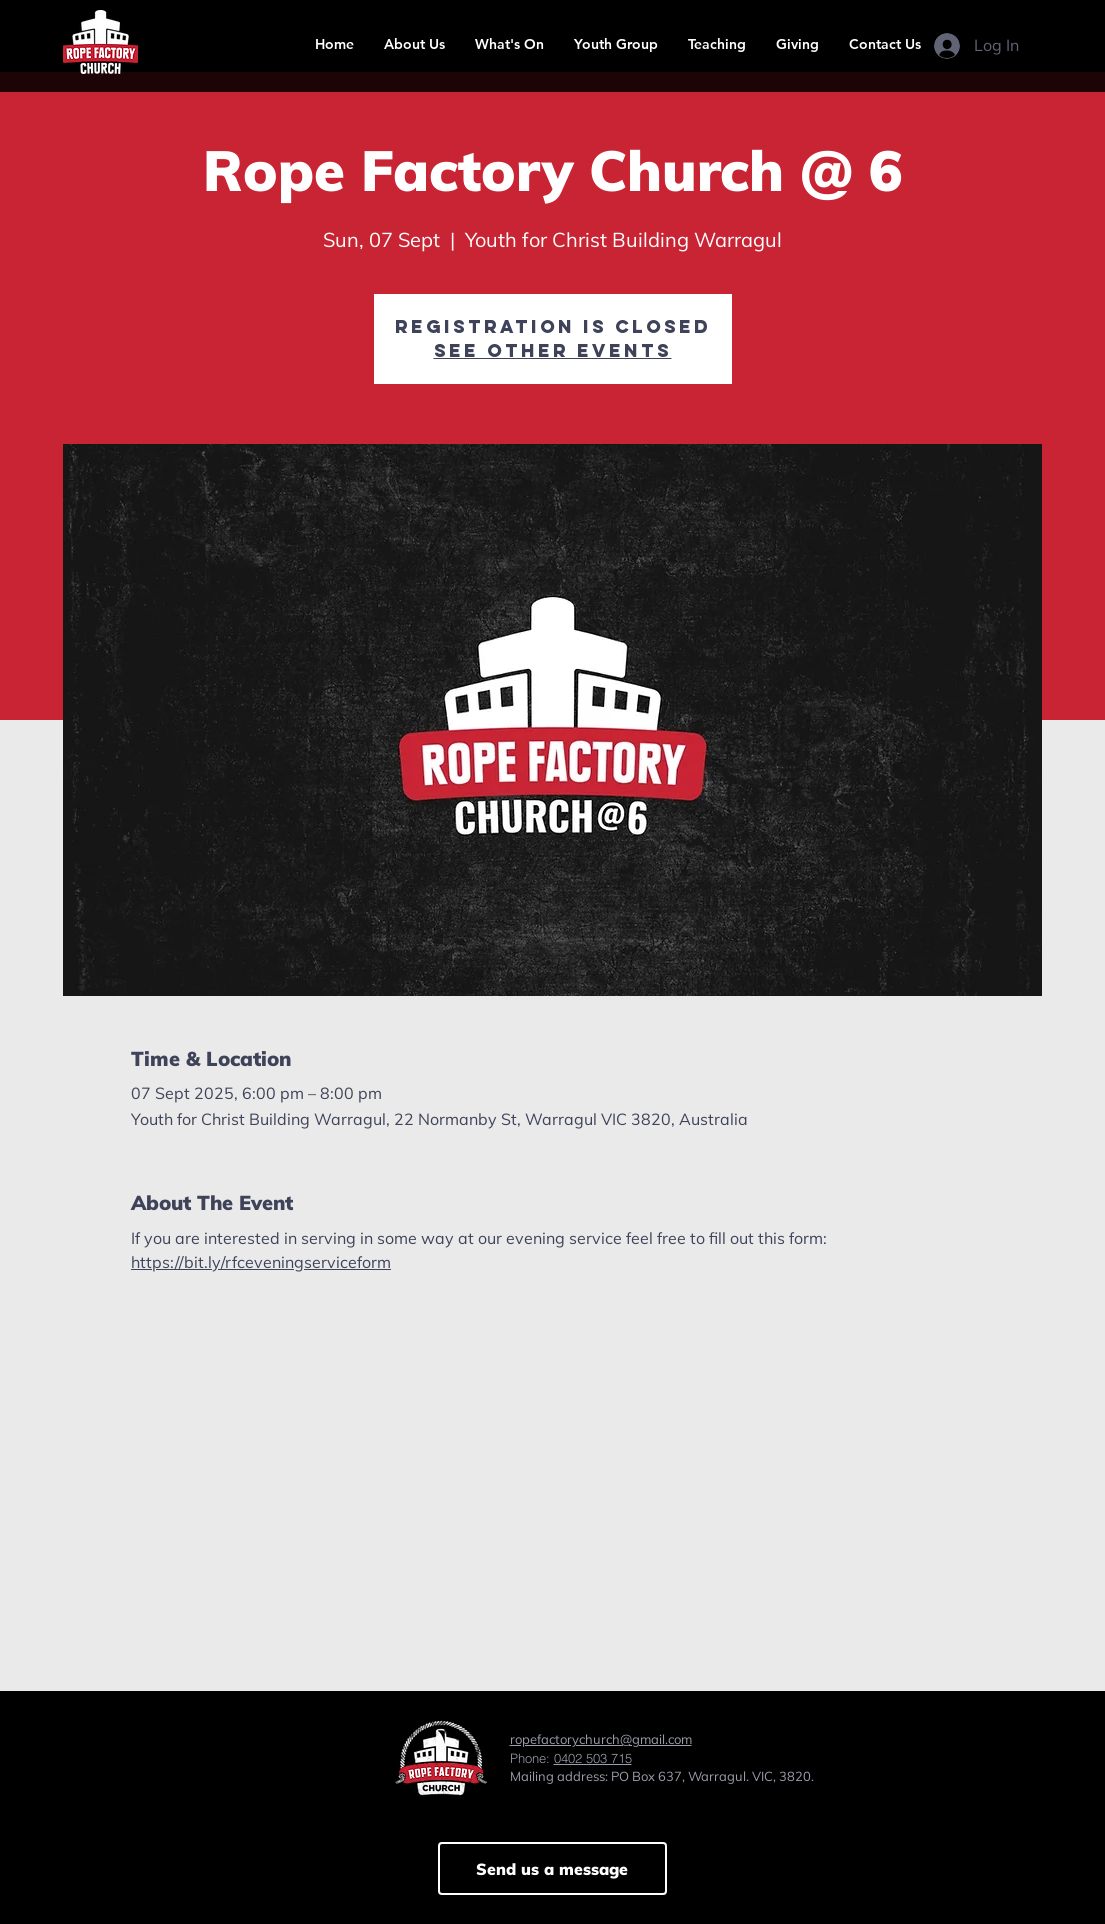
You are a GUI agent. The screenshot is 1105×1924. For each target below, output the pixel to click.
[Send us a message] (552, 1868)
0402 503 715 (593, 1758)
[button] (414, 44)
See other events (553, 350)
